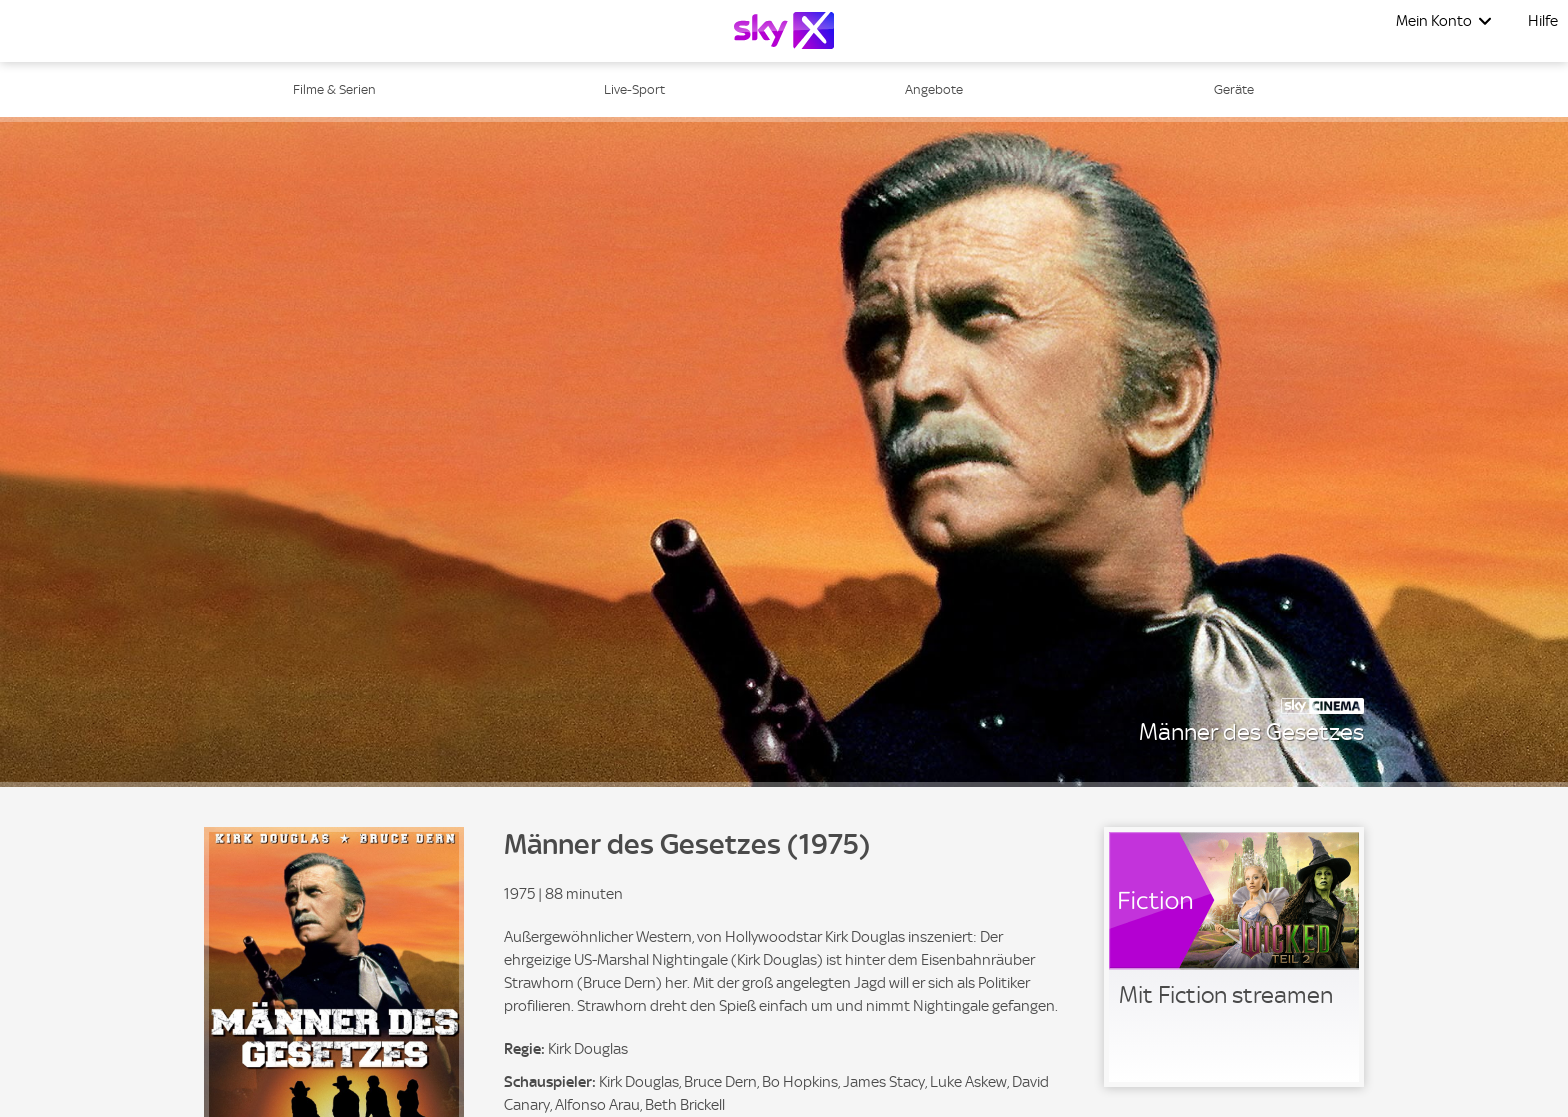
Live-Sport (634, 89)
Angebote (934, 89)
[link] (1234, 957)
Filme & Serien (334, 89)
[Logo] (784, 30)
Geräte (1234, 89)
